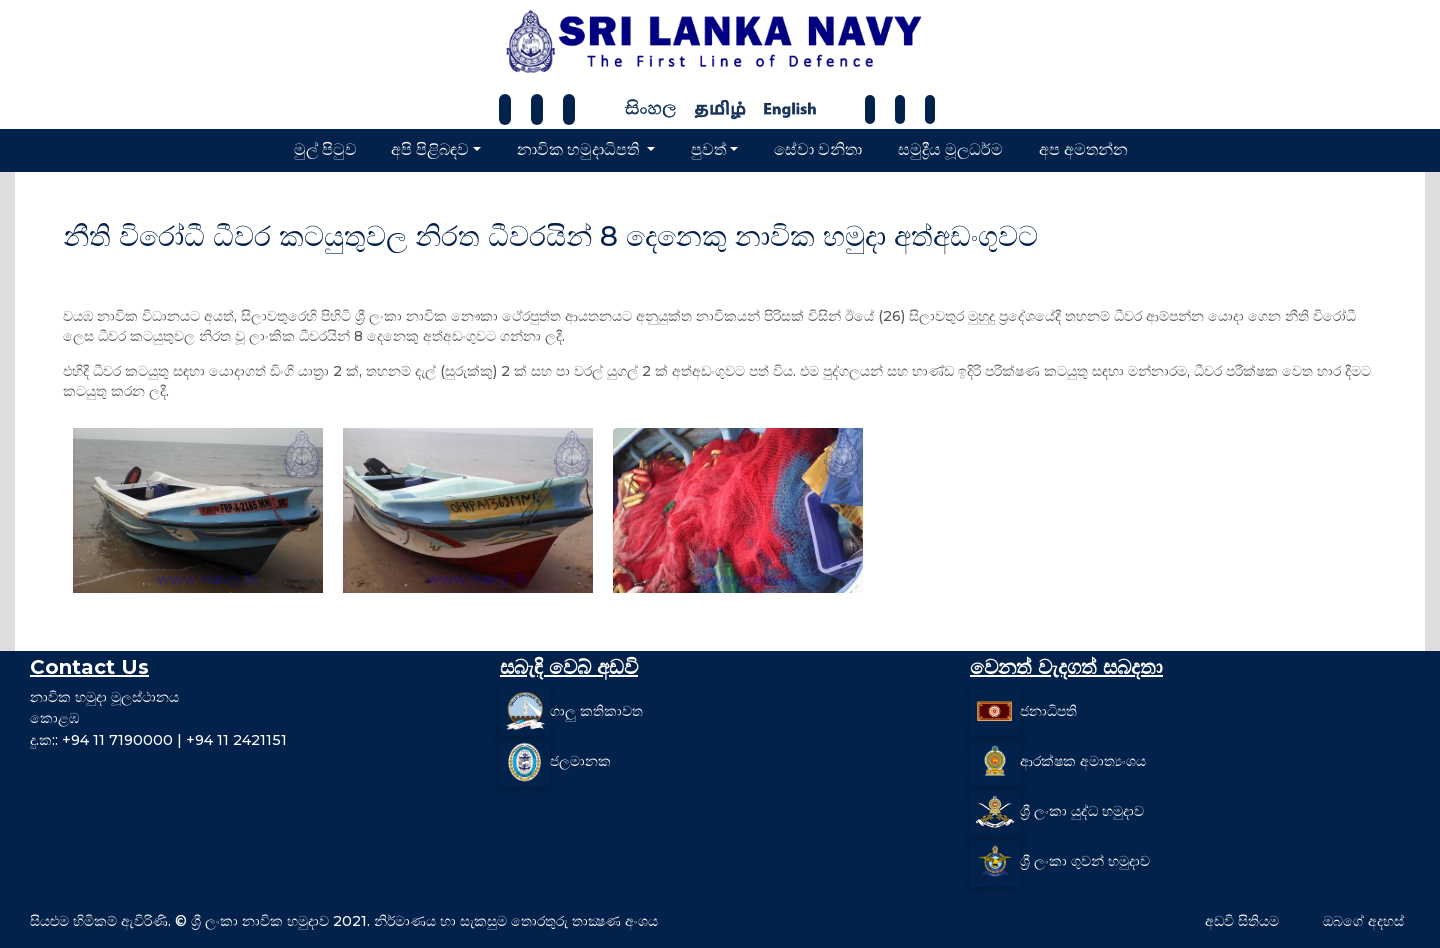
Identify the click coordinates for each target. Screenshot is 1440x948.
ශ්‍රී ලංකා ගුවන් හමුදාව (1085, 860)
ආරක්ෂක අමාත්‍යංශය (1083, 760)
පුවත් (708, 149)
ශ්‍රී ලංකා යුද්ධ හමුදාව (1082, 810)
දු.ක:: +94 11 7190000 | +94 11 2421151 (158, 740)
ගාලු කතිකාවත (596, 710)
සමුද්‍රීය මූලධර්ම (950, 149)
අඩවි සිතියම (1242, 921)
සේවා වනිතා (818, 149)
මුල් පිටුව (325, 149)
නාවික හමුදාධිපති (580, 149)
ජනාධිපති (1048, 710)
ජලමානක (580, 760)
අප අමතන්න (1083, 149)
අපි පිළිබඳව (430, 149)
